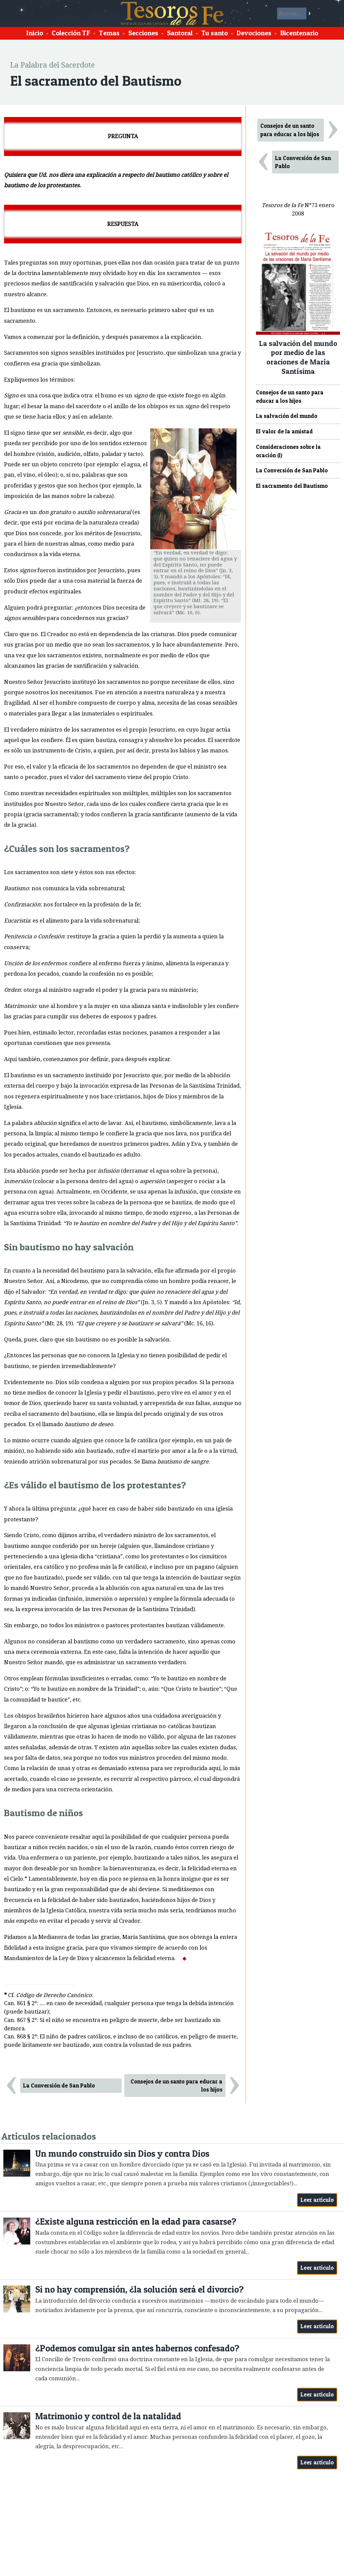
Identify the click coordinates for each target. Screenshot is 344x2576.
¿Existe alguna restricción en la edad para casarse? (135, 2221)
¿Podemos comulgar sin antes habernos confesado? (137, 2348)
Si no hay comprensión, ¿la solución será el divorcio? (139, 2289)
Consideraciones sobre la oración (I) (288, 451)
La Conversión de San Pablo (59, 2085)
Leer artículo (317, 2199)
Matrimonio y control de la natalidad (108, 2416)
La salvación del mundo (286, 416)
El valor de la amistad (284, 431)
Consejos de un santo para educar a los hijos (176, 2085)
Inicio (34, 33)
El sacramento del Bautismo (292, 485)
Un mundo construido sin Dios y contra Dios (122, 2153)
